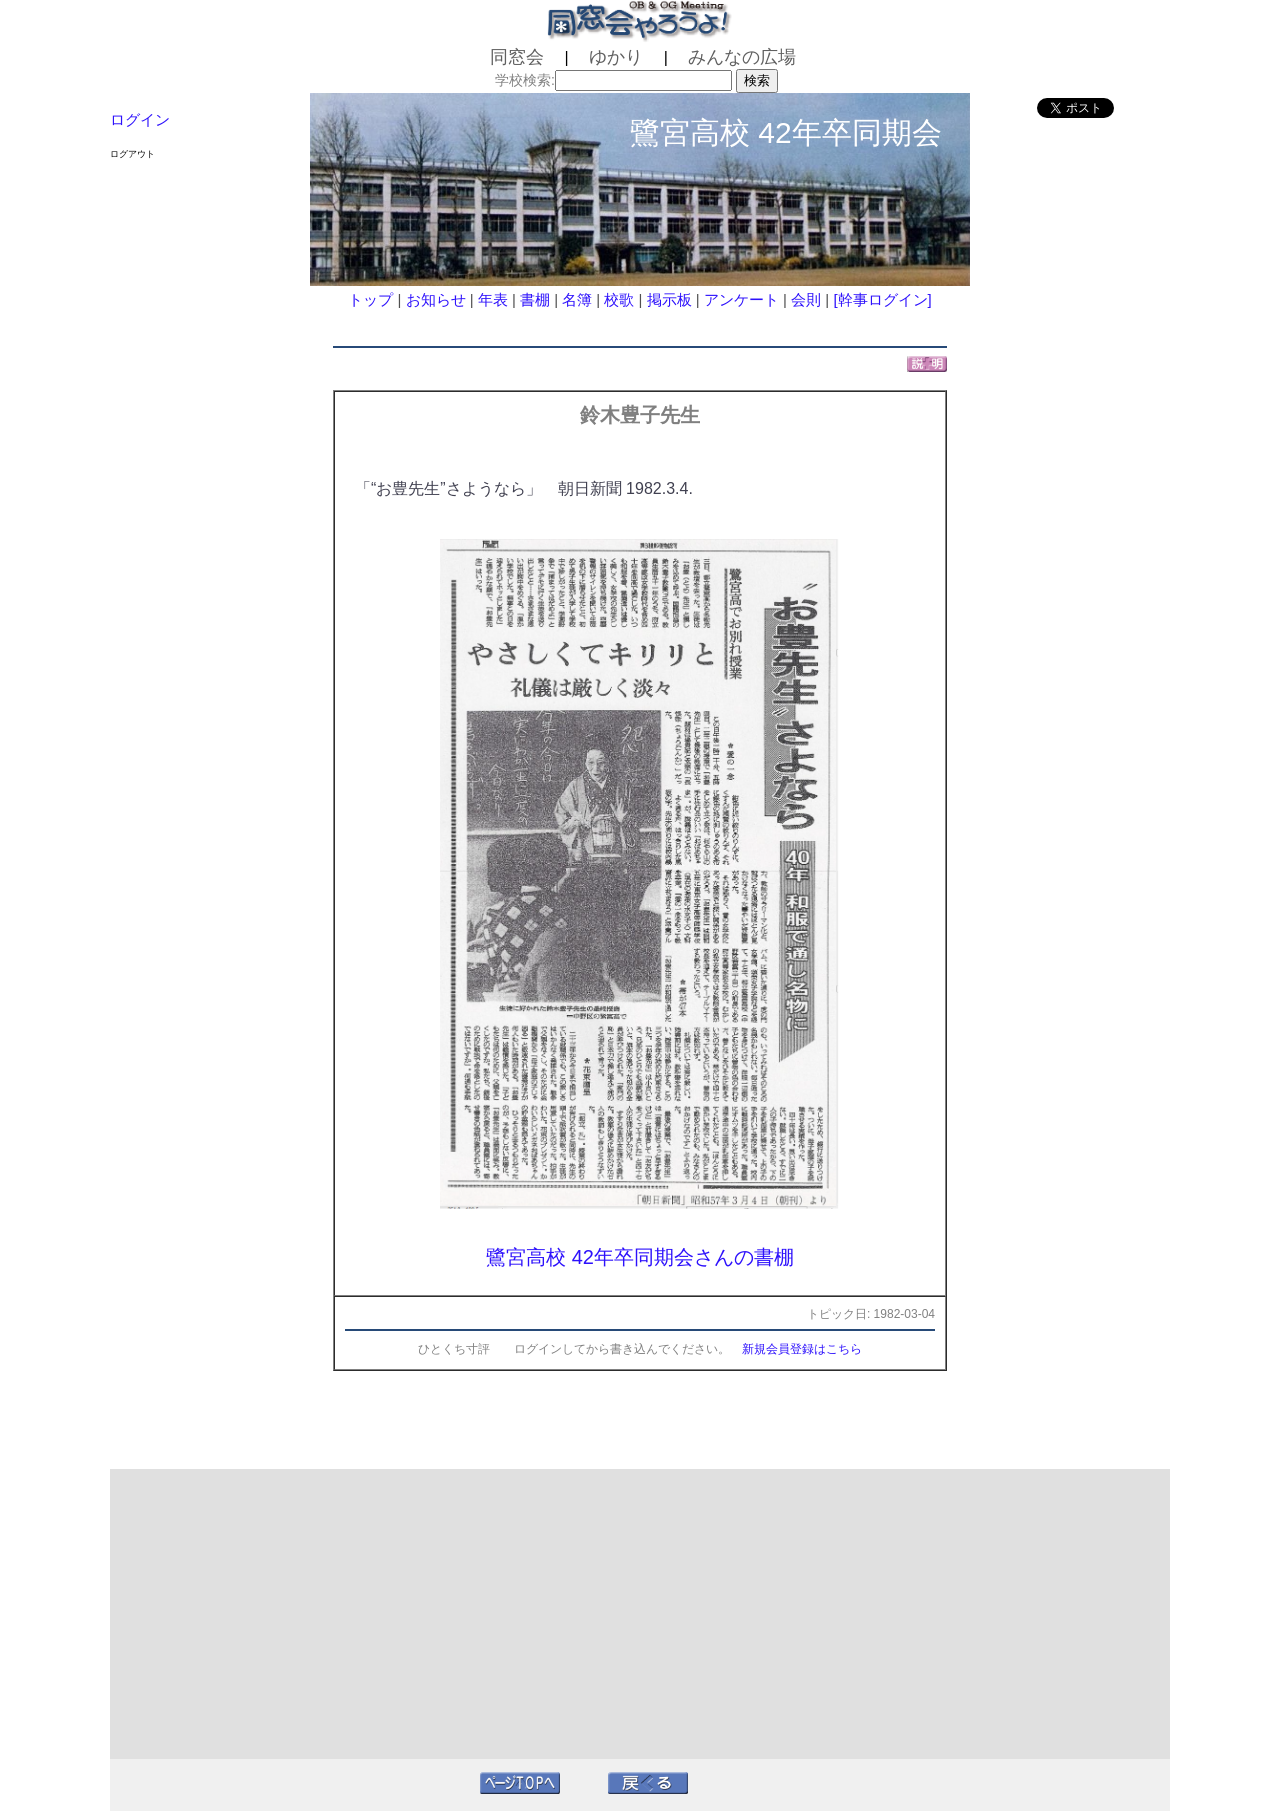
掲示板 (669, 299)
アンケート (741, 299)
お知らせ (436, 299)
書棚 (535, 299)
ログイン (140, 119)
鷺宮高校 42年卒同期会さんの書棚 (640, 1257)
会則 (806, 299)
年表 (493, 299)
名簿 (577, 299)
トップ (370, 299)
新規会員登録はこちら (802, 1349)
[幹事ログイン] (882, 299)
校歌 (619, 299)
